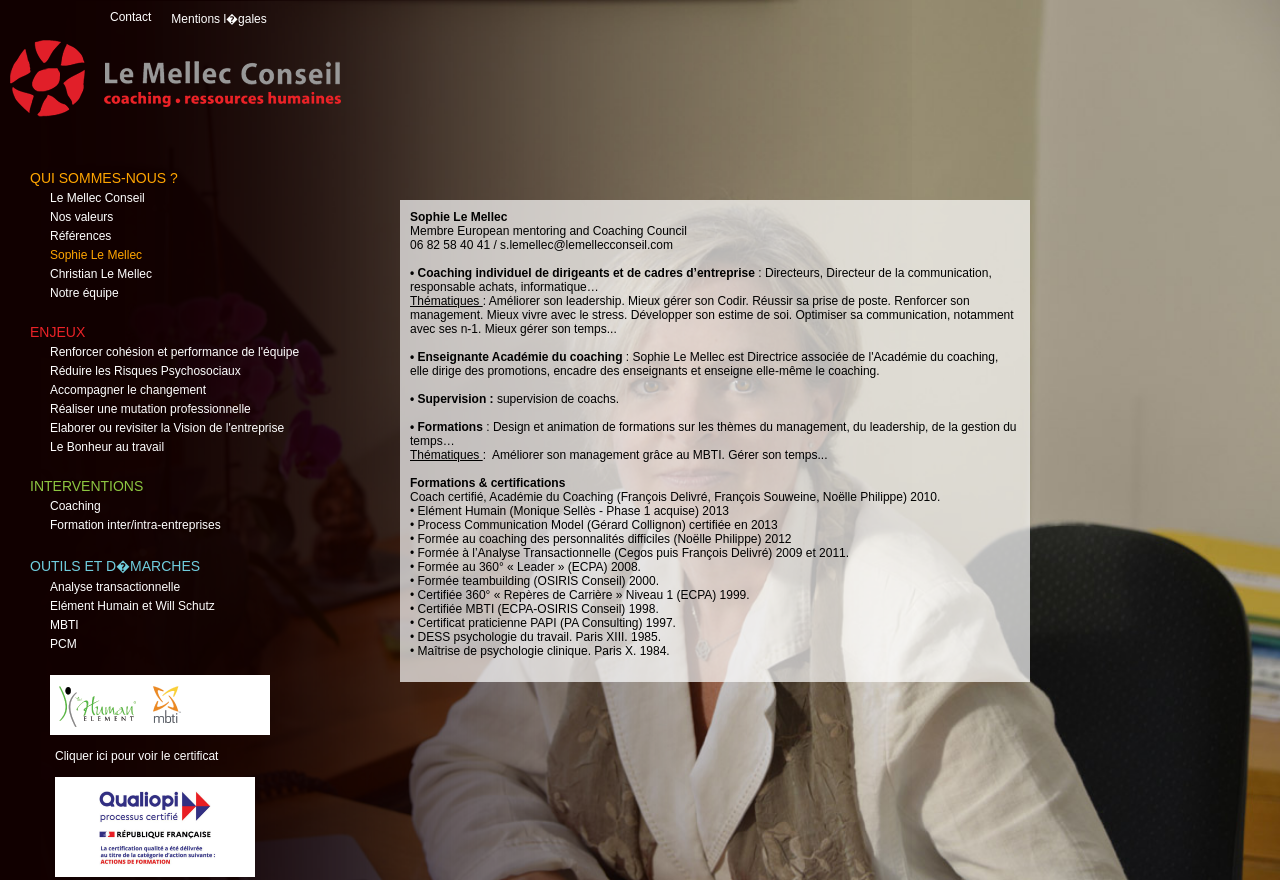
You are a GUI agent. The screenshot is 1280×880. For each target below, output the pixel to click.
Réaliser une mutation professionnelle (150, 409)
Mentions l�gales (218, 19)
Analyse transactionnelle (115, 587)
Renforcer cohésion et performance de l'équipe (174, 352)
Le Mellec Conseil (97, 198)
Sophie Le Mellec (96, 255)
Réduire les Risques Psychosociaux (145, 371)
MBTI (64, 625)
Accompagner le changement (128, 390)
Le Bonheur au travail (107, 447)
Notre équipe (84, 293)
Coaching (75, 506)
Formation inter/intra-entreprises (135, 525)
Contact (130, 17)
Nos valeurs (81, 217)
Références (80, 236)
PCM (63, 644)
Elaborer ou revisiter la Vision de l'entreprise (167, 428)
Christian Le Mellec (101, 274)
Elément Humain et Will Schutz (132, 606)
